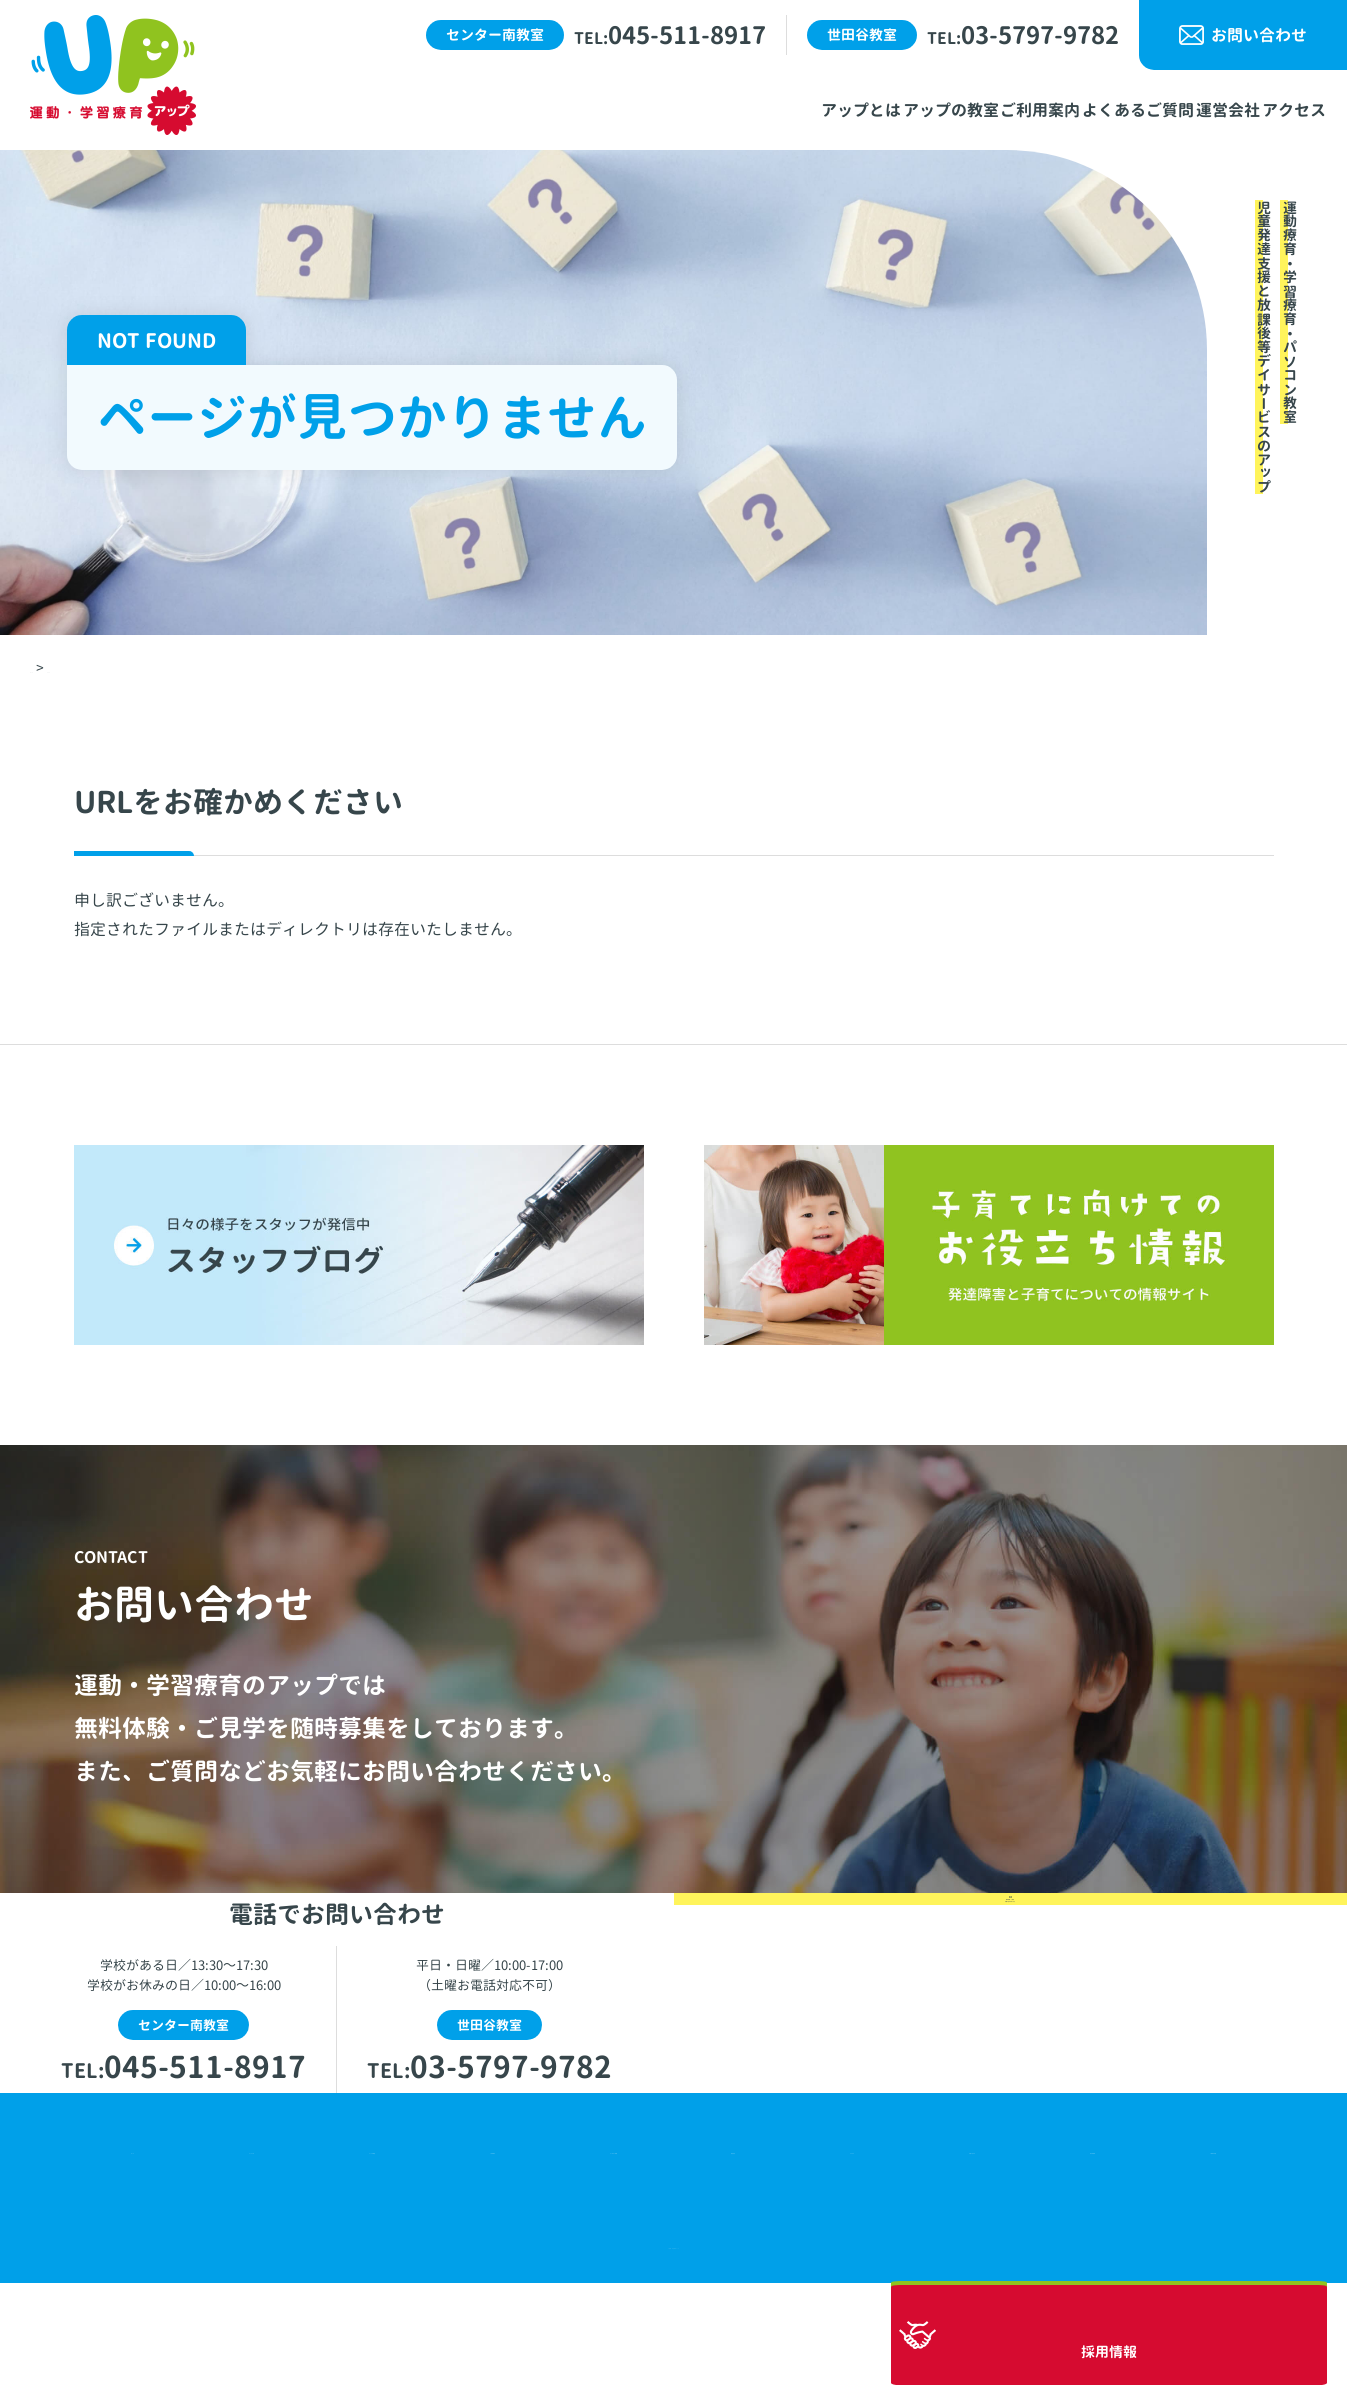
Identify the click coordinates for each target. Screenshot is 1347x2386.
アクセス (840, 2244)
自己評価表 (1086, 2244)
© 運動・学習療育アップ (673, 2345)
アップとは (220, 2244)
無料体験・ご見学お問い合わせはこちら (1010, 2077)
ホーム (117, 2244)
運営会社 (737, 2244)
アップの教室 (347, 2244)
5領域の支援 (1209, 2244)
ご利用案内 (474, 2244)
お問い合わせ (1259, 35)
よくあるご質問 (609, 2244)
